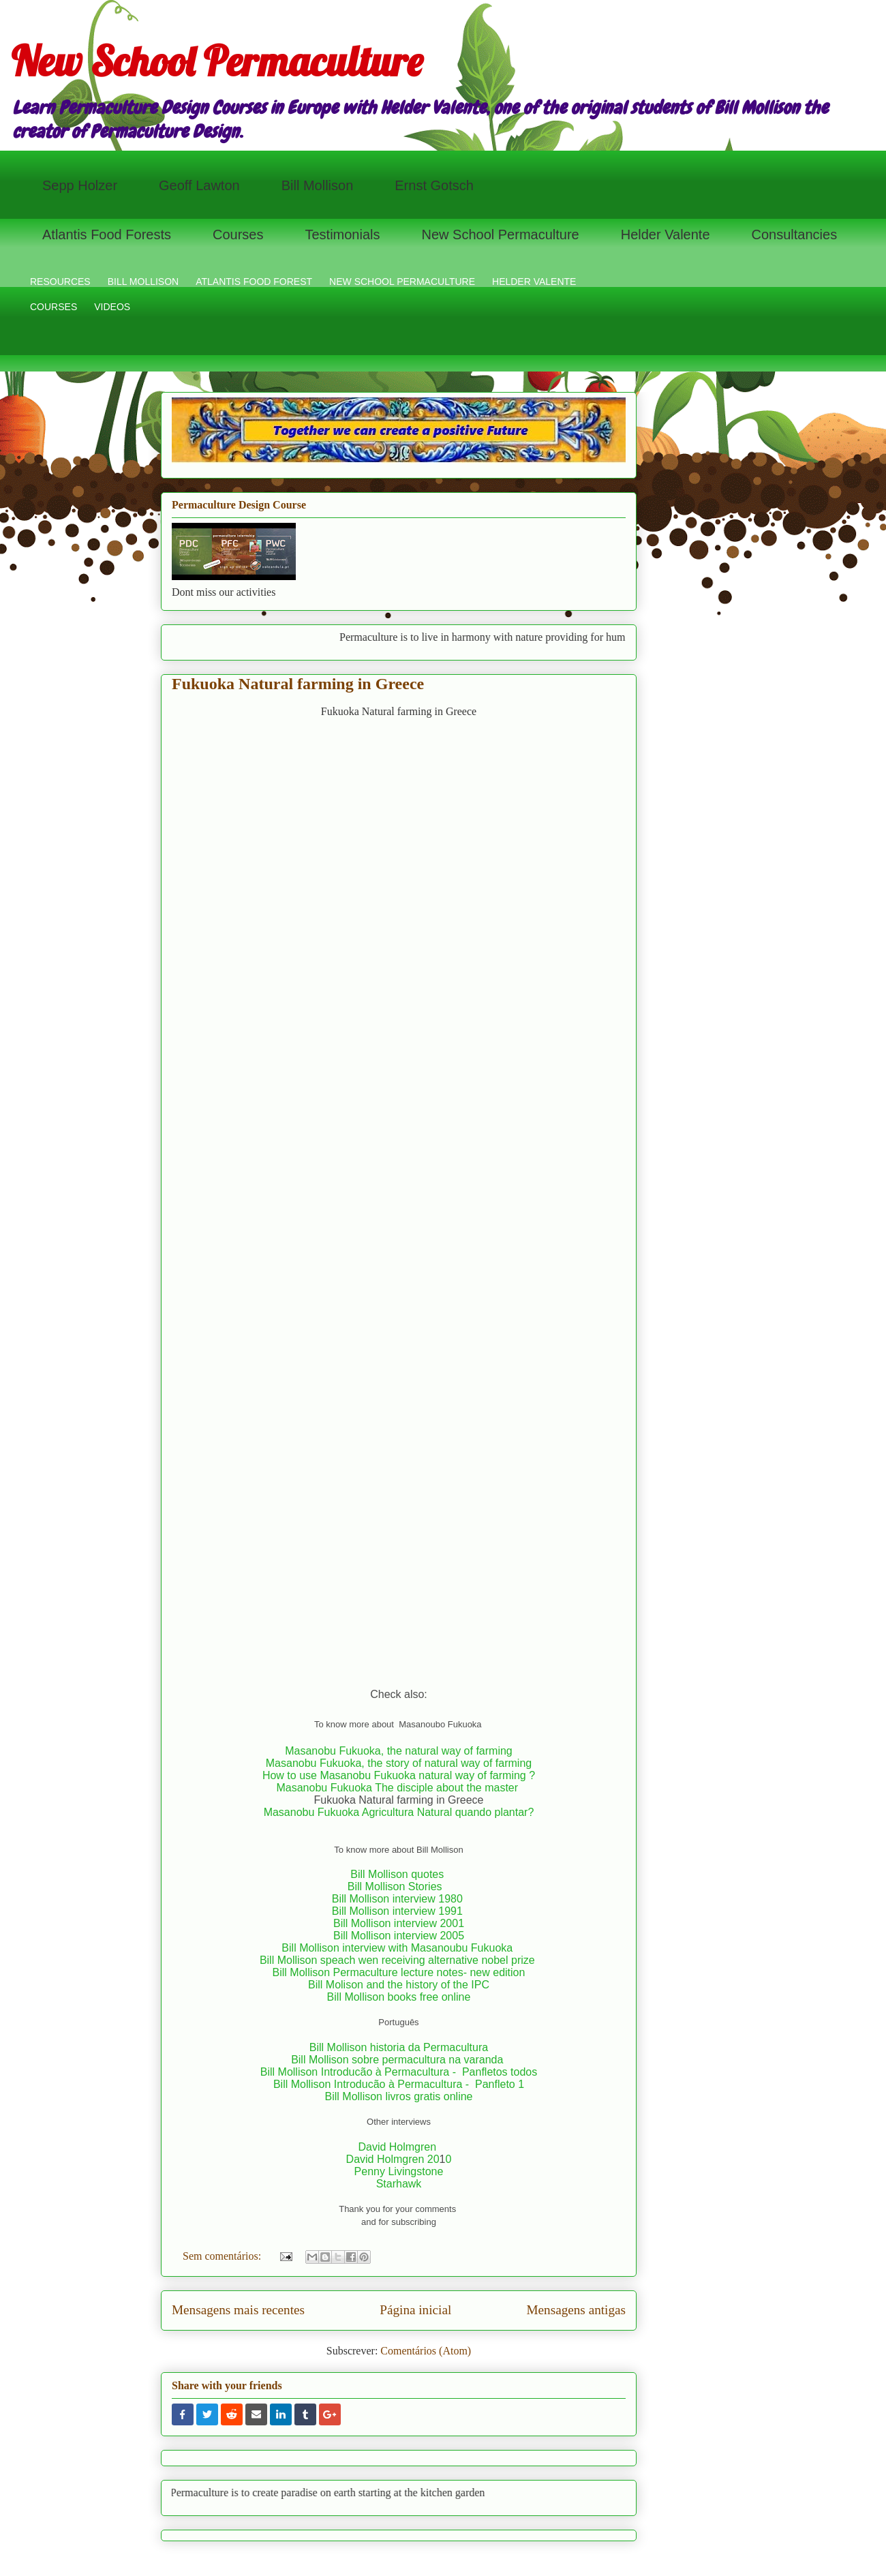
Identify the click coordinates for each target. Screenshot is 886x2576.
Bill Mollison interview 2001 (398, 1923)
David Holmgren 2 (389, 2159)
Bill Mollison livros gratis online (399, 2096)
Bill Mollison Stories (395, 1886)
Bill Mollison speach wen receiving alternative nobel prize (399, 1960)
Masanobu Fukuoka (324, 1787)
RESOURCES (60, 281)
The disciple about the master (448, 1787)
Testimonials (342, 234)
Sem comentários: (223, 2256)
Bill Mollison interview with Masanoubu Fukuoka (398, 1948)
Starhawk (399, 2183)
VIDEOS (112, 306)
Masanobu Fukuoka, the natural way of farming (399, 1751)
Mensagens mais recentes (238, 2310)
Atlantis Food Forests (106, 234)
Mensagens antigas (576, 2310)
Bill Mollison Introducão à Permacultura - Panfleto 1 (398, 2084)
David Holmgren (398, 2147)
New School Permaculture (217, 61)
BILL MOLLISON (143, 281)
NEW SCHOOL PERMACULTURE (402, 281)
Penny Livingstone (399, 2171)
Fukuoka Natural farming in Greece (298, 684)
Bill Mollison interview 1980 (399, 1899)
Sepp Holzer (79, 185)
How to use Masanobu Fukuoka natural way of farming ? (398, 1775)
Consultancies (795, 234)
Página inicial (415, 2310)
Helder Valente (665, 234)
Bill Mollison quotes (397, 1874)
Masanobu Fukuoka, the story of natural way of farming (399, 1763)
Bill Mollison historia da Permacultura (398, 2047)
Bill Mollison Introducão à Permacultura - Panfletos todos (398, 2072)
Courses (238, 234)
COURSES (53, 306)
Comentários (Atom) (425, 2351)
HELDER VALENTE (534, 281)
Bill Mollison (317, 185)
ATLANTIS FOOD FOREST (254, 281)
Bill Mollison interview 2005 (398, 1935)
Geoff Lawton (199, 185)
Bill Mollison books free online (399, 1997)
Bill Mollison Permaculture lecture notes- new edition (399, 1972)
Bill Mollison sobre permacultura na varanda (397, 2059)
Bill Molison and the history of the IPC (398, 1984)
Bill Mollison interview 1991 (399, 1911)
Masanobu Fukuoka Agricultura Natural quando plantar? (399, 1812)
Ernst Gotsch (434, 185)
